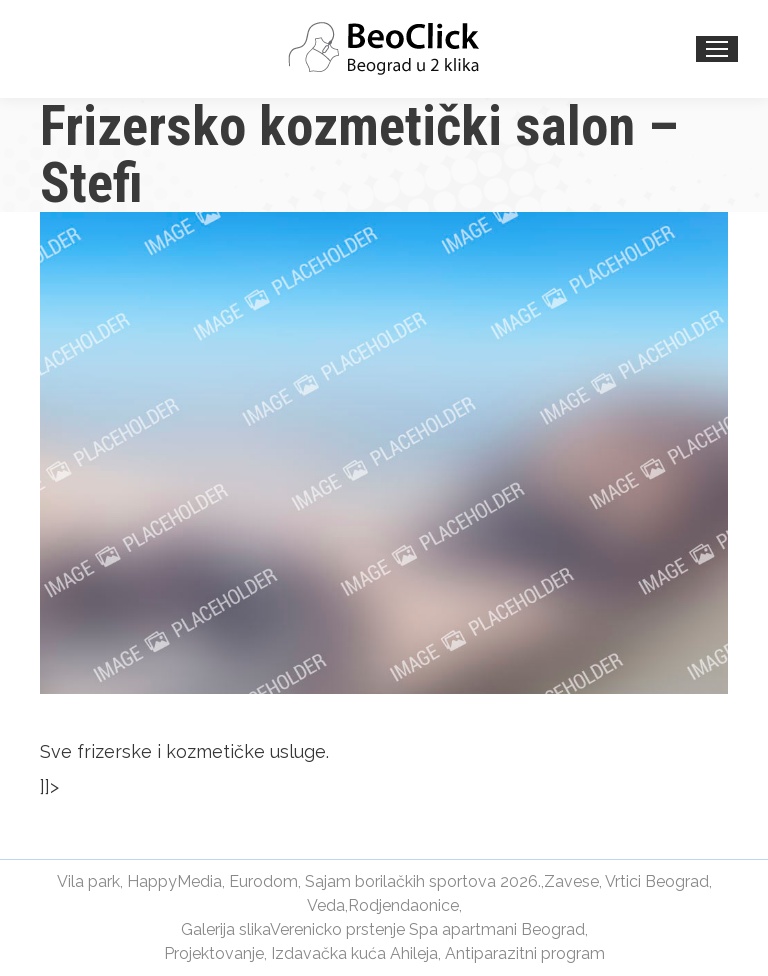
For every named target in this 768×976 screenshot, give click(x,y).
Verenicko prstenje (337, 929)
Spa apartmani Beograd (497, 929)
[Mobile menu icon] (717, 49)
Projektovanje (214, 953)
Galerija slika (225, 929)
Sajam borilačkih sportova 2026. (423, 881)
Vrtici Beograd (657, 881)
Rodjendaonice (403, 905)
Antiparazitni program (525, 953)
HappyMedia (174, 881)
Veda (326, 905)
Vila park (88, 881)
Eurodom (263, 881)
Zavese (571, 881)
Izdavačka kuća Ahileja (354, 953)
